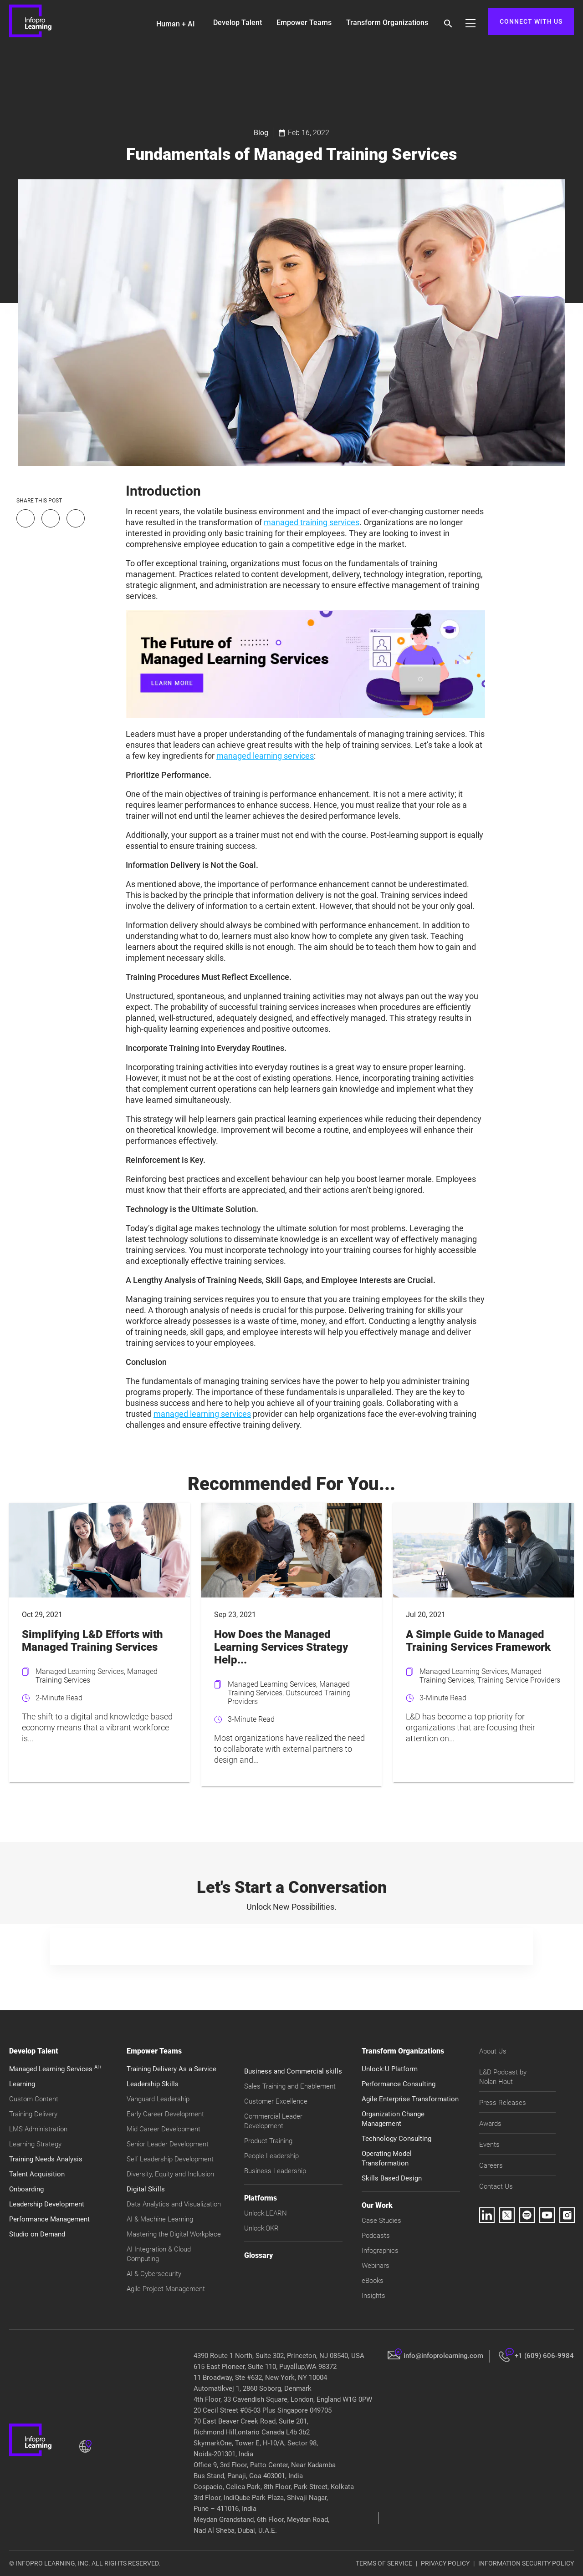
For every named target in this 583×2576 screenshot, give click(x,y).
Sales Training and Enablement (290, 2086)
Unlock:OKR (261, 2228)
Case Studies (381, 2220)
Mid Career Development (163, 2129)
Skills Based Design (392, 2178)
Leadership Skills (153, 2084)
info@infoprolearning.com (443, 2356)
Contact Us (496, 2186)
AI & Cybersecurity (154, 2274)
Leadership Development (46, 2204)
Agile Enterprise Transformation (410, 2099)
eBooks (373, 2281)
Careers (491, 2165)
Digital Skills (146, 2189)
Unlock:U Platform (390, 2069)
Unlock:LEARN (265, 2213)
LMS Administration (38, 2129)
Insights (373, 2296)
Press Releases (502, 2103)
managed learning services (265, 756)
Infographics (380, 2250)
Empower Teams (304, 22)
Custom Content (33, 2099)
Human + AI (175, 24)
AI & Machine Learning (160, 2219)
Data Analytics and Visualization (174, 2204)
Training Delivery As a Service (171, 2069)
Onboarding (26, 2189)
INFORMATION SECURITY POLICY (526, 2563)
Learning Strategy (35, 2144)
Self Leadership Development (170, 2159)
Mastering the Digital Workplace (174, 2234)
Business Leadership (275, 2171)
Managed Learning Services (55, 2069)
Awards (490, 2124)
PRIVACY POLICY (445, 2563)
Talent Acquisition (37, 2174)
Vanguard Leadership (158, 2099)
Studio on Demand (37, 2234)
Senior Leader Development (168, 2144)
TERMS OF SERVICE (384, 2563)
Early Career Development (165, 2114)
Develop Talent (237, 22)
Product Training (268, 2141)
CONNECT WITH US (531, 21)
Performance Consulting (398, 2084)
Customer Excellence (275, 2101)
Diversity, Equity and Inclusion (170, 2174)
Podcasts (376, 2235)
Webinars (375, 2266)
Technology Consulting (396, 2139)
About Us (492, 2051)
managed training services (311, 522)
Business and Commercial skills (293, 2071)
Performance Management (49, 2219)
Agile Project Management (166, 2289)
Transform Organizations (387, 22)
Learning (22, 2084)
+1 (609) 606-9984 (544, 2356)
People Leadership (271, 2156)
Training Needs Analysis (45, 2159)
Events (489, 2144)
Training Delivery (33, 2114)
